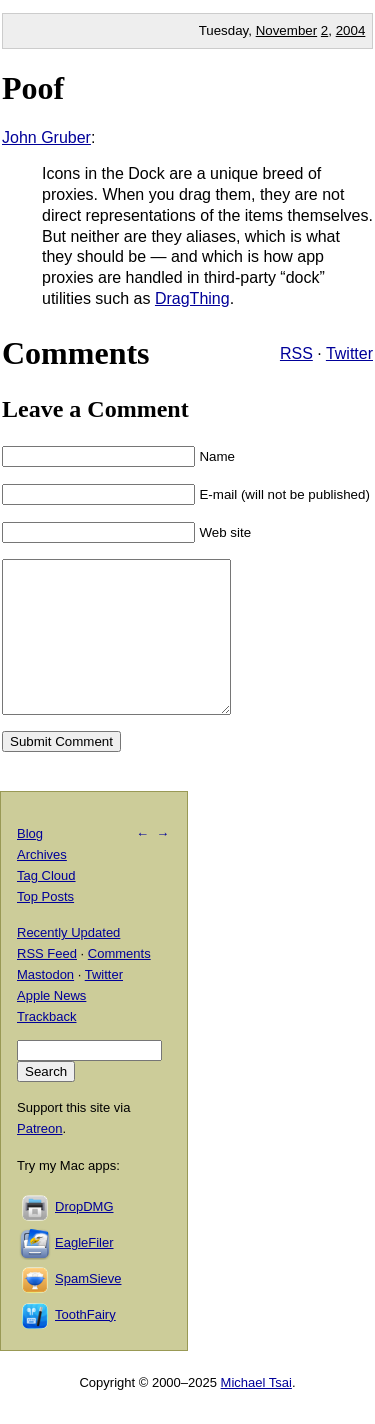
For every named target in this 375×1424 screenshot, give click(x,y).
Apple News (51, 1025)
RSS (296, 353)
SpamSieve (88, 1308)
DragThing (192, 298)
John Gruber (46, 137)
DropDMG (84, 1236)
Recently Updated (68, 962)
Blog (30, 863)
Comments (119, 983)
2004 (351, 30)
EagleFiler (84, 1272)
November (286, 30)
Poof (33, 88)
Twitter (349, 353)
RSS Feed (47, 983)
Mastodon (45, 1004)
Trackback (46, 1046)
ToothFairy (85, 1344)
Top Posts (45, 926)
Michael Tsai (256, 1412)
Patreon (40, 1158)
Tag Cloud (46, 905)
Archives (42, 884)
